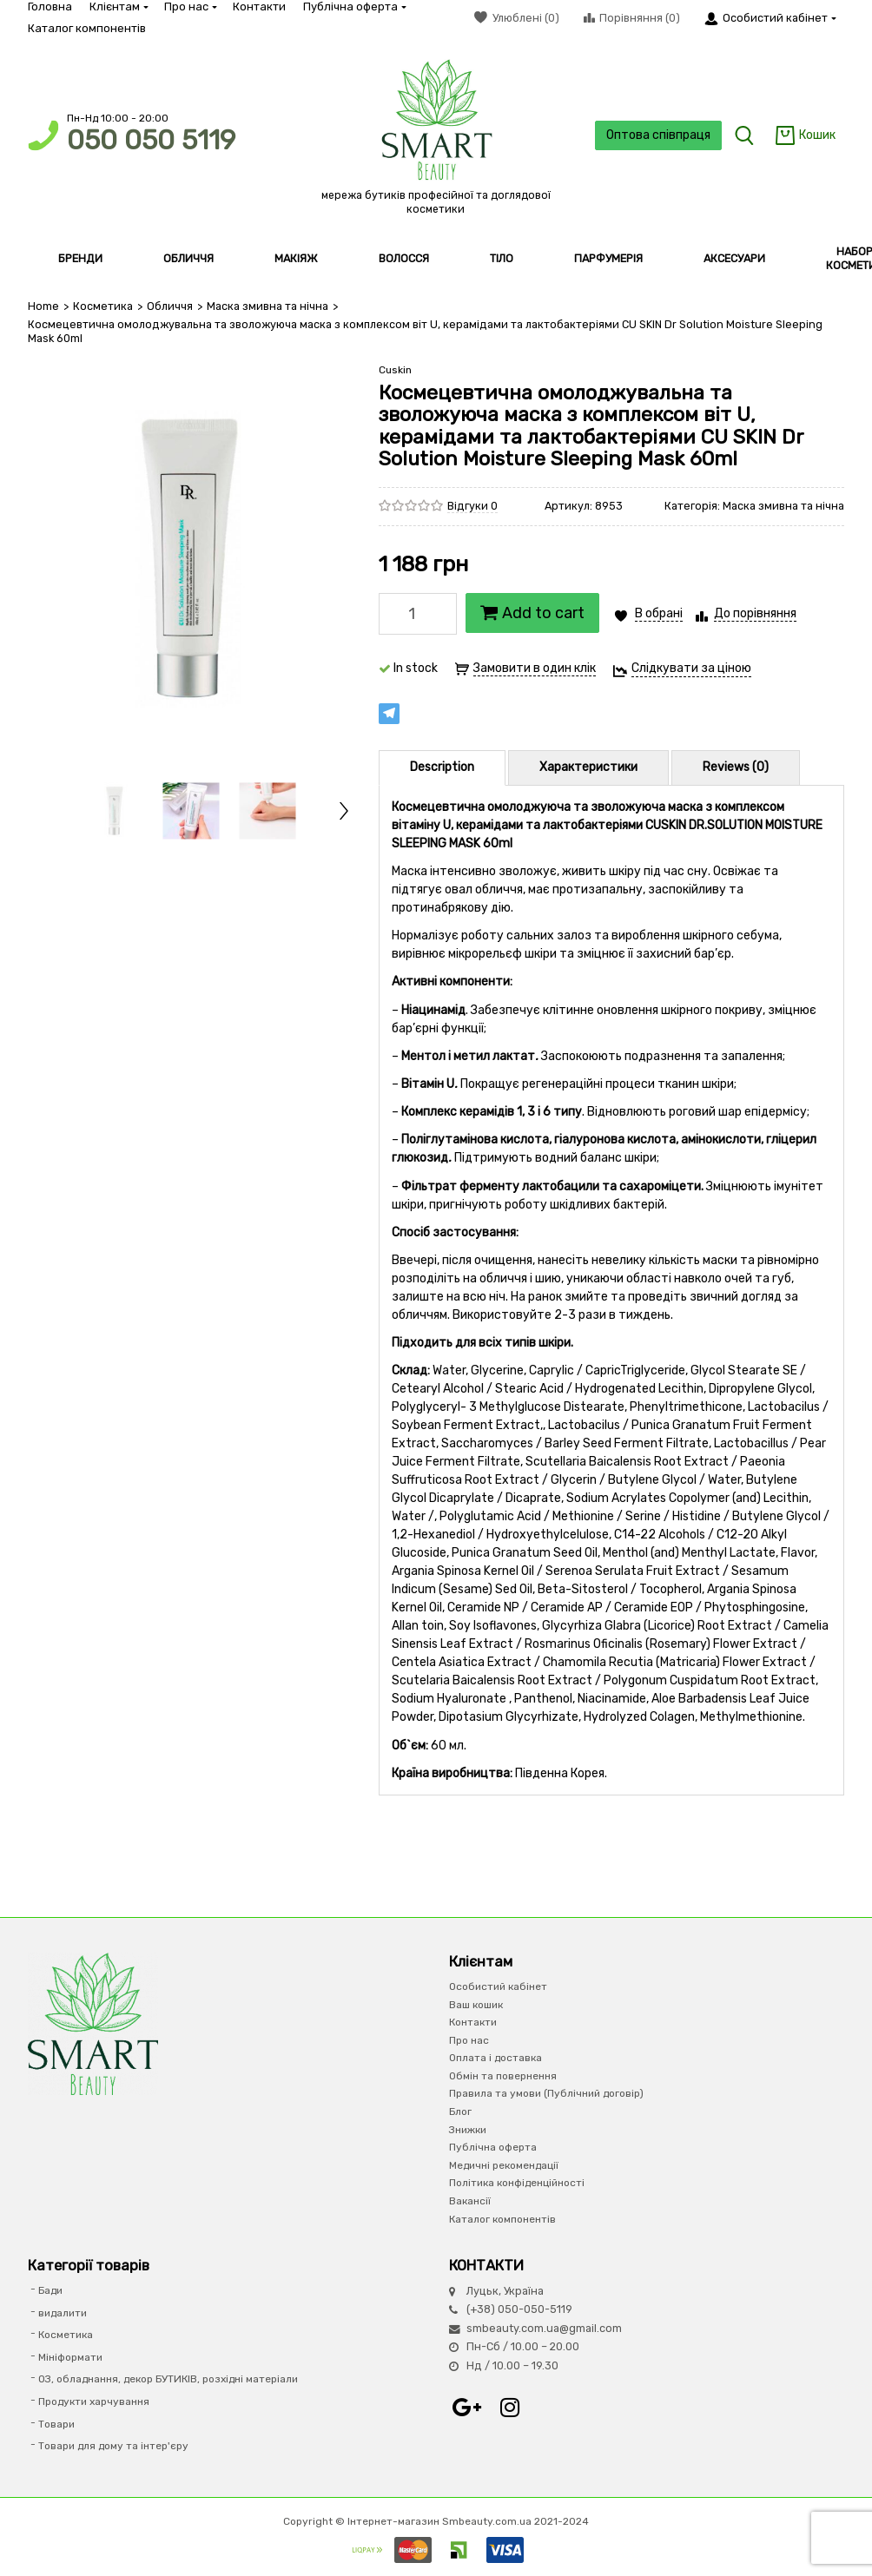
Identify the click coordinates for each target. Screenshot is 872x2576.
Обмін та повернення (503, 2076)
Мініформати (70, 2357)
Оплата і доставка (495, 2058)
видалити (62, 2313)
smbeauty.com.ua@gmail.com (544, 2328)
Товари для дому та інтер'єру (113, 2446)
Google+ (466, 2407)
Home (43, 306)
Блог (460, 2111)
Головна (50, 6)
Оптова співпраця (658, 135)
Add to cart (532, 613)
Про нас (189, 6)
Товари (56, 2424)
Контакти (259, 6)
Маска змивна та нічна (267, 306)
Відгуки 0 (472, 505)
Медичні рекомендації (503, 2165)
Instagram (509, 2407)
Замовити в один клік (534, 668)
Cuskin (395, 370)
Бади (50, 2290)
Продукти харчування (93, 2401)
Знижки (467, 2130)
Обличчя (170, 306)
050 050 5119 (151, 140)
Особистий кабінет (498, 1986)
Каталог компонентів (87, 28)
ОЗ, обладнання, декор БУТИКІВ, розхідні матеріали (168, 2379)
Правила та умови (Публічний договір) (546, 2093)
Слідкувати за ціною (691, 668)
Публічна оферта (354, 6)
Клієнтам (118, 6)
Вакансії (470, 2201)
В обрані (659, 613)
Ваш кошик (476, 2005)
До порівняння (755, 613)
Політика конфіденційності (517, 2183)
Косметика (103, 306)
